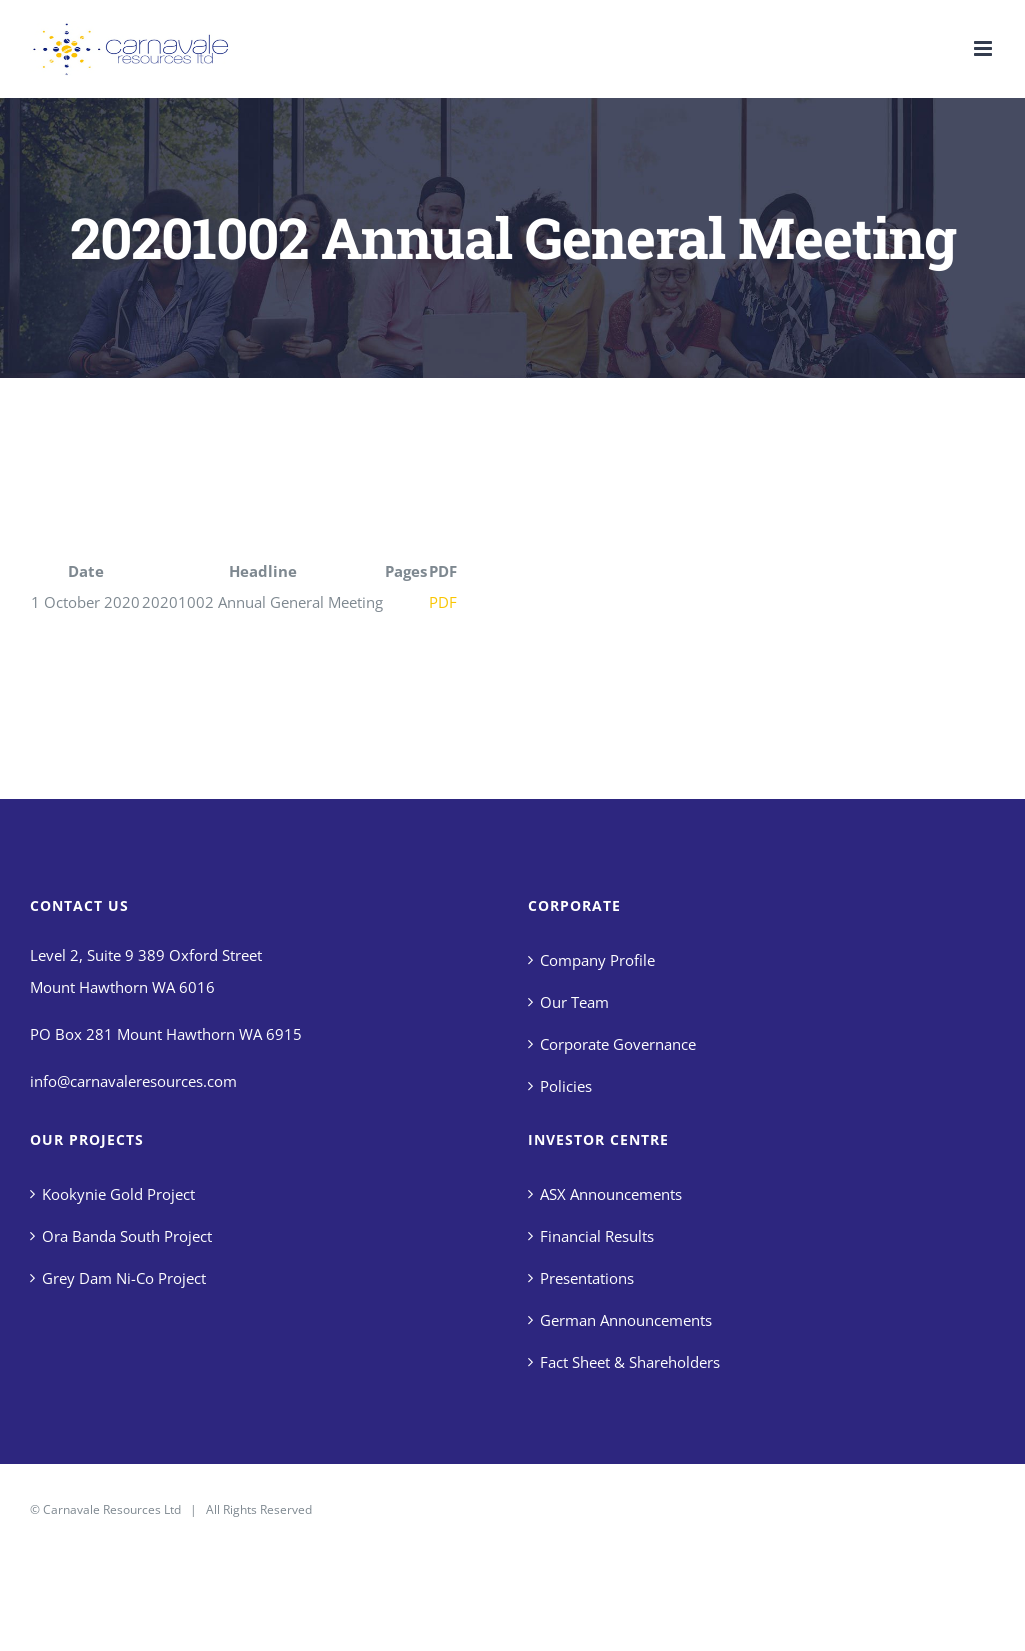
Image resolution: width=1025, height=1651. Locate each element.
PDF (443, 602)
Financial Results (597, 1236)
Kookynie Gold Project (118, 1194)
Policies (566, 1086)
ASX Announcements (611, 1194)
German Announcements (626, 1320)
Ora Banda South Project (127, 1236)
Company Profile (597, 960)
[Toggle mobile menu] (984, 48)
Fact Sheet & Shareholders (630, 1362)
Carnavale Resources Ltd (112, 1509)
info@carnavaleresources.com (133, 1081)
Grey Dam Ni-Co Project (124, 1278)
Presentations (587, 1278)
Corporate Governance (618, 1044)
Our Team (574, 1002)
